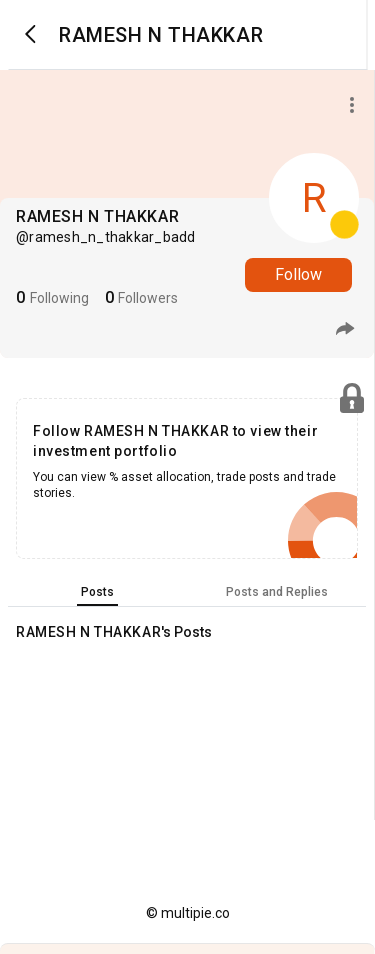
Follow (298, 274)
